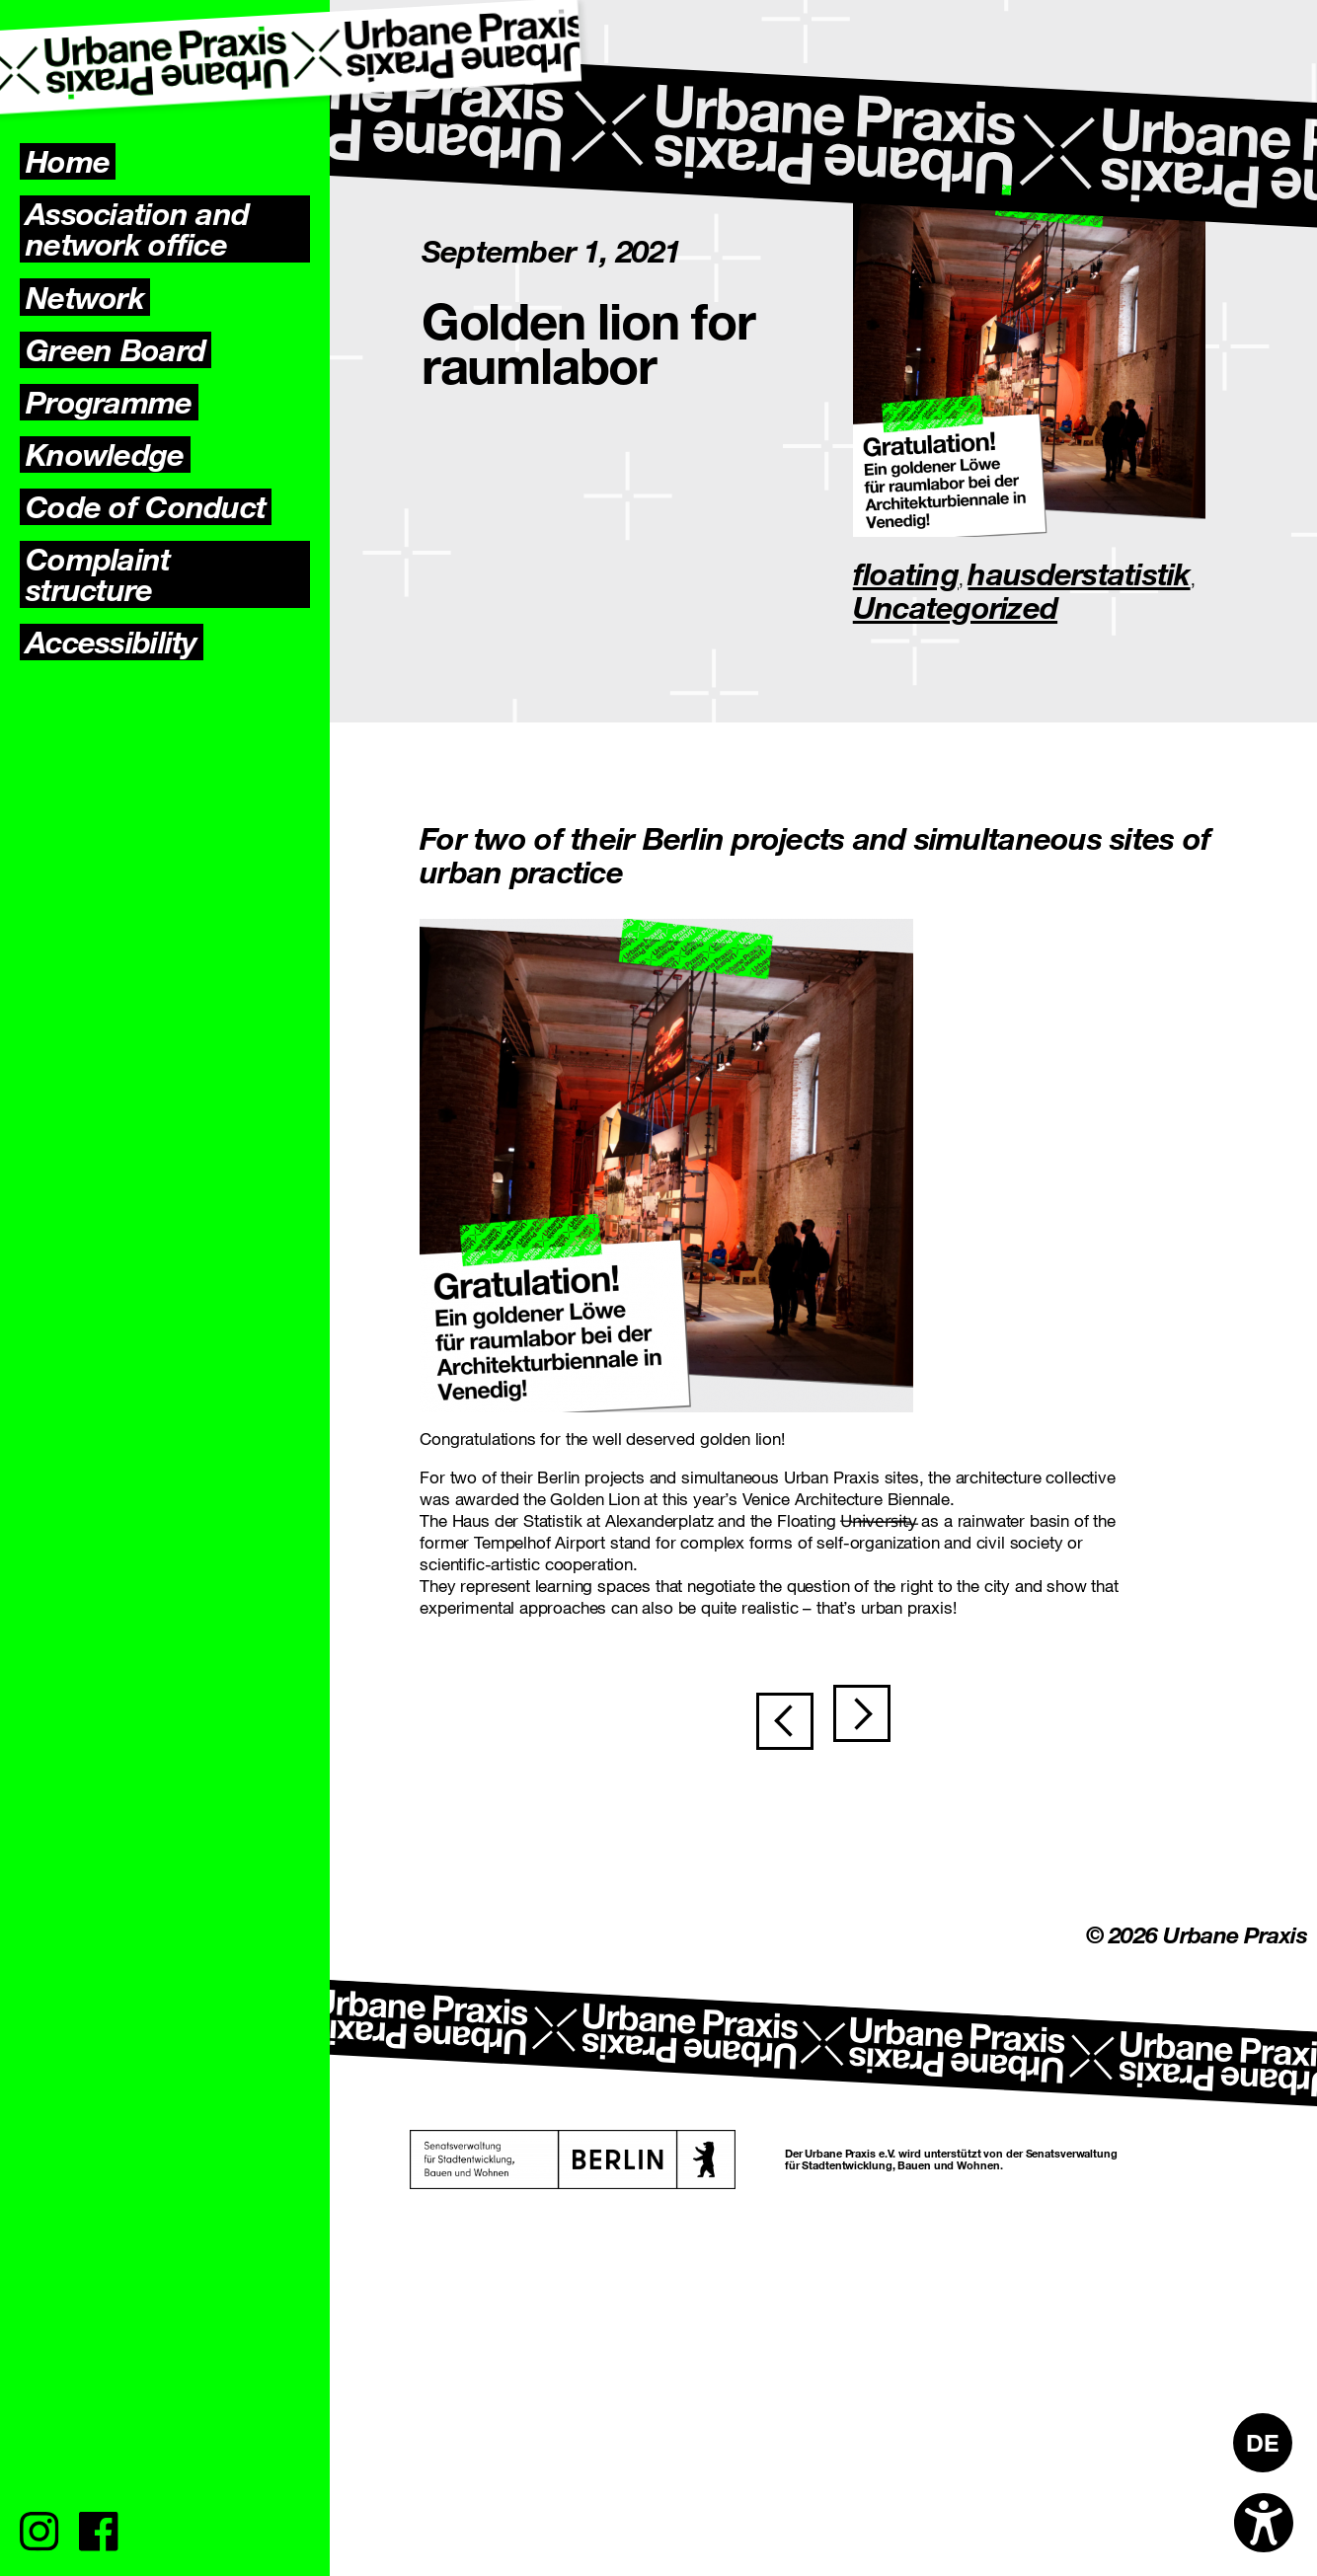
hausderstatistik (1079, 573)
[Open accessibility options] (1263, 2522)
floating (906, 573)
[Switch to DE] (1262, 2442)
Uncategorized (955, 607)
